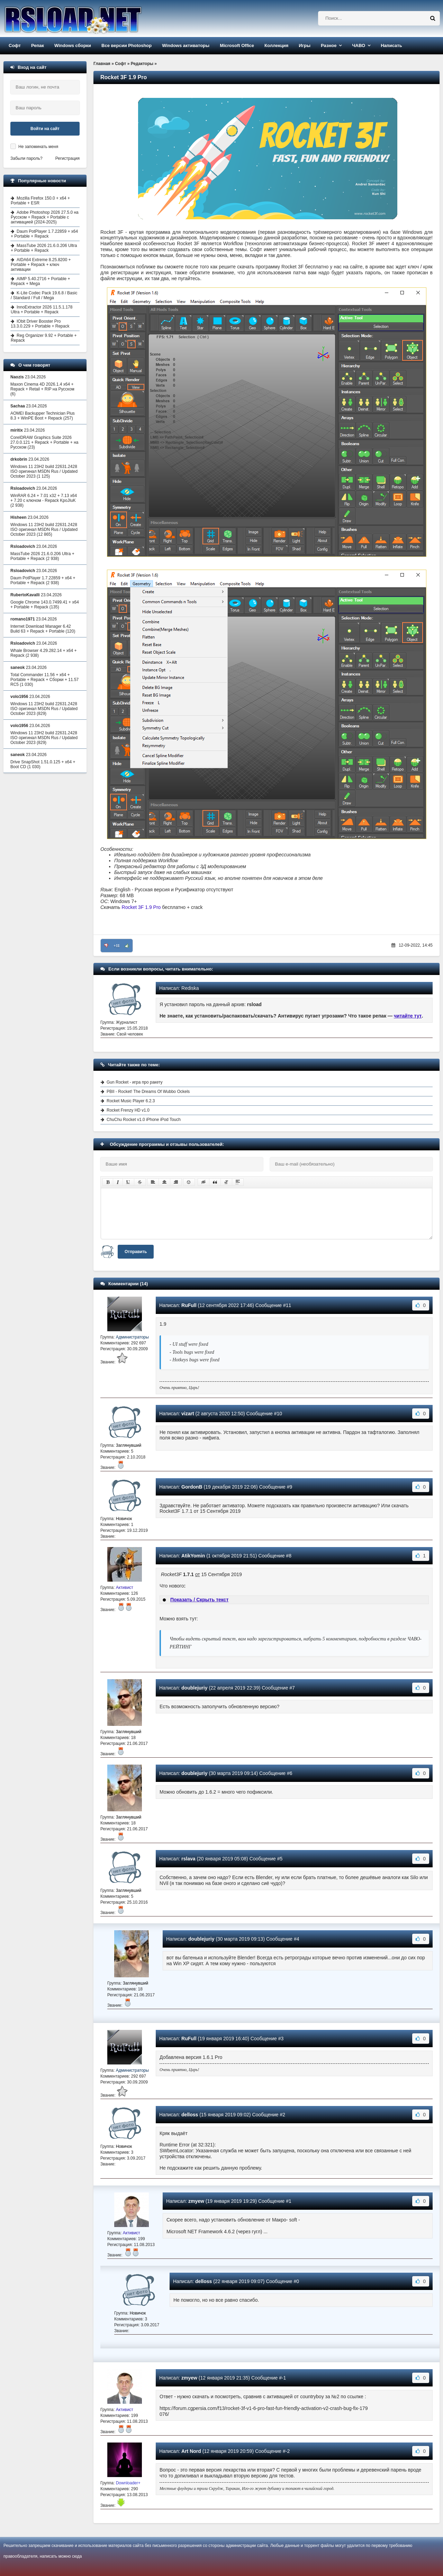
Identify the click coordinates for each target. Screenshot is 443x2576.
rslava (188, 1858)
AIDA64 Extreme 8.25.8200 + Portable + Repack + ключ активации (41, 264)
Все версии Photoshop (126, 45)
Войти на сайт (45, 128)
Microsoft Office (237, 45)
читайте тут (408, 1016)
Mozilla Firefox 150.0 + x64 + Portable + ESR (40, 200)
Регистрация (67, 158)
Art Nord (191, 2451)
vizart (187, 1413)
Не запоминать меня (38, 146)
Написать (391, 45)
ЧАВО (358, 45)
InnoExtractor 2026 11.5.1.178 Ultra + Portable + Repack (41, 309)
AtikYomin (193, 1555)
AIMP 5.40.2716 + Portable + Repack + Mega (40, 281)
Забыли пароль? (26, 158)
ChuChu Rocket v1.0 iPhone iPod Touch (144, 1119)
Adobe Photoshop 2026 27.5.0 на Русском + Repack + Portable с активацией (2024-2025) (45, 217)
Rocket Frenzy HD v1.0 (128, 1110)
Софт (15, 45)
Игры (304, 45)
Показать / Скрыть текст (199, 1599)
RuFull (189, 1305)
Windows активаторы (185, 45)
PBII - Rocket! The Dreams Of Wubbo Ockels (148, 1091)
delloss (189, 2114)
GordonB (191, 1487)
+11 (117, 946)
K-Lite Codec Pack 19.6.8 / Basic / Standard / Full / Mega (44, 295)
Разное (328, 45)
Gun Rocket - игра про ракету (135, 1082)
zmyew (196, 2201)
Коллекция (276, 45)
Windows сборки (72, 45)
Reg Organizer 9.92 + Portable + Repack (43, 338)
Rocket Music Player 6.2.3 (131, 1100)
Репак (37, 45)
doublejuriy (194, 1688)
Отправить (136, 1251)
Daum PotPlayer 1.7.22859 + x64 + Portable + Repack (44, 234)
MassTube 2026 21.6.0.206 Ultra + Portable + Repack (44, 248)
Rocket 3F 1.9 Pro (141, 907)
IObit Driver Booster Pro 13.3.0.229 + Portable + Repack (40, 324)
